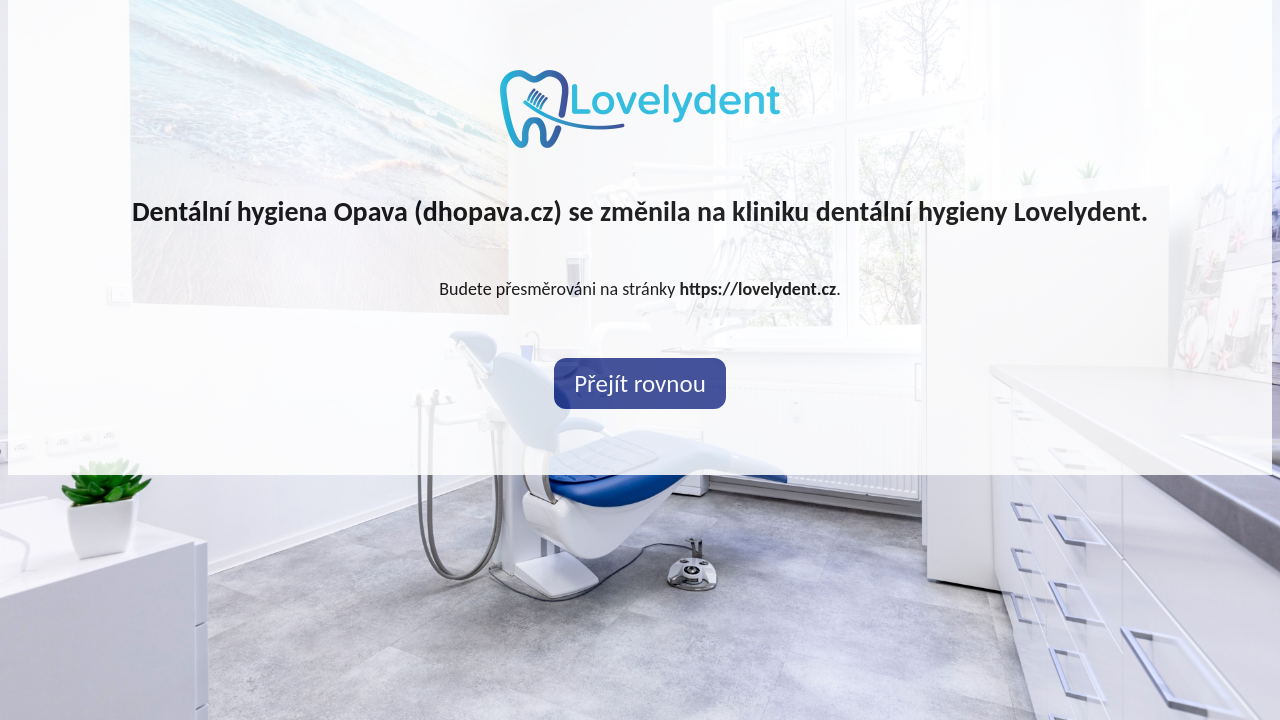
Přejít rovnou (640, 383)
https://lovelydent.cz (758, 289)
